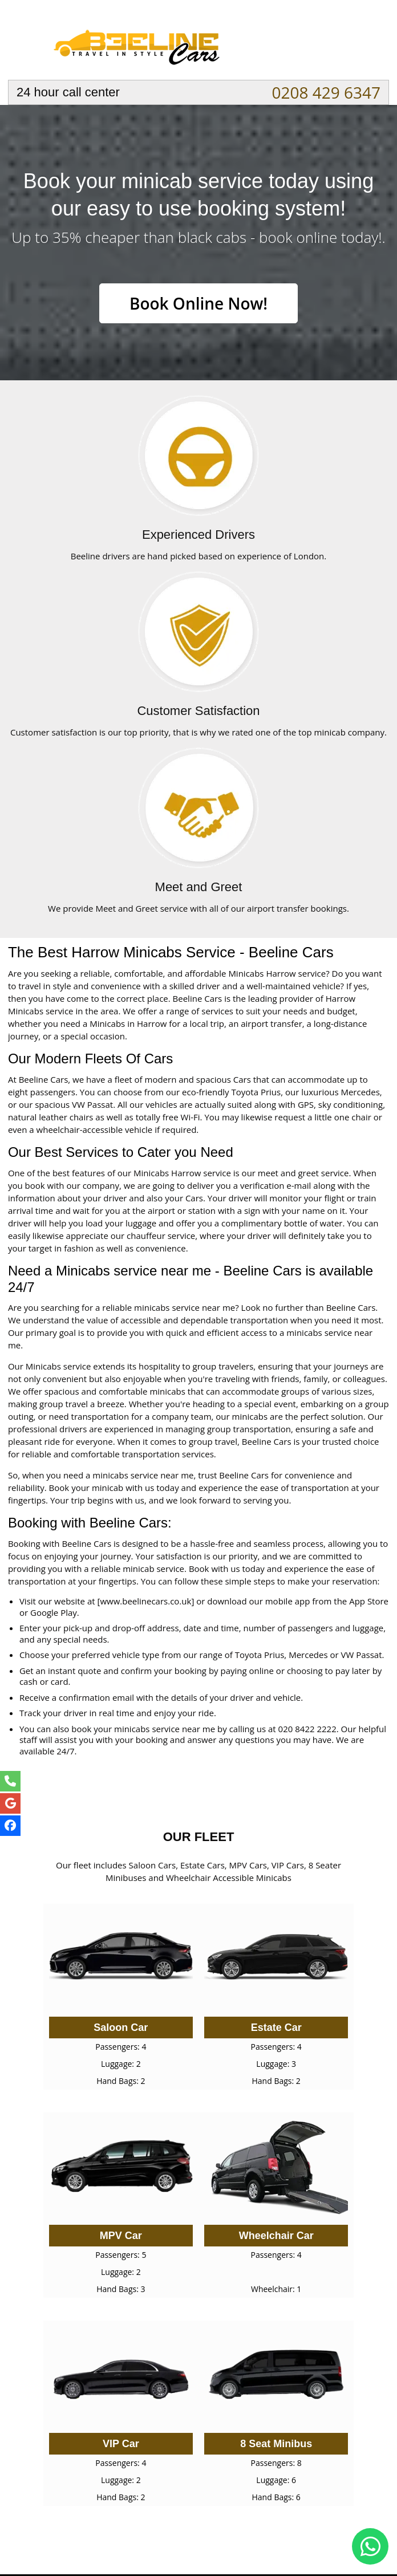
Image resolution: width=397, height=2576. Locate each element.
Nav (370, 43)
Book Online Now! (198, 303)
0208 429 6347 (326, 92)
